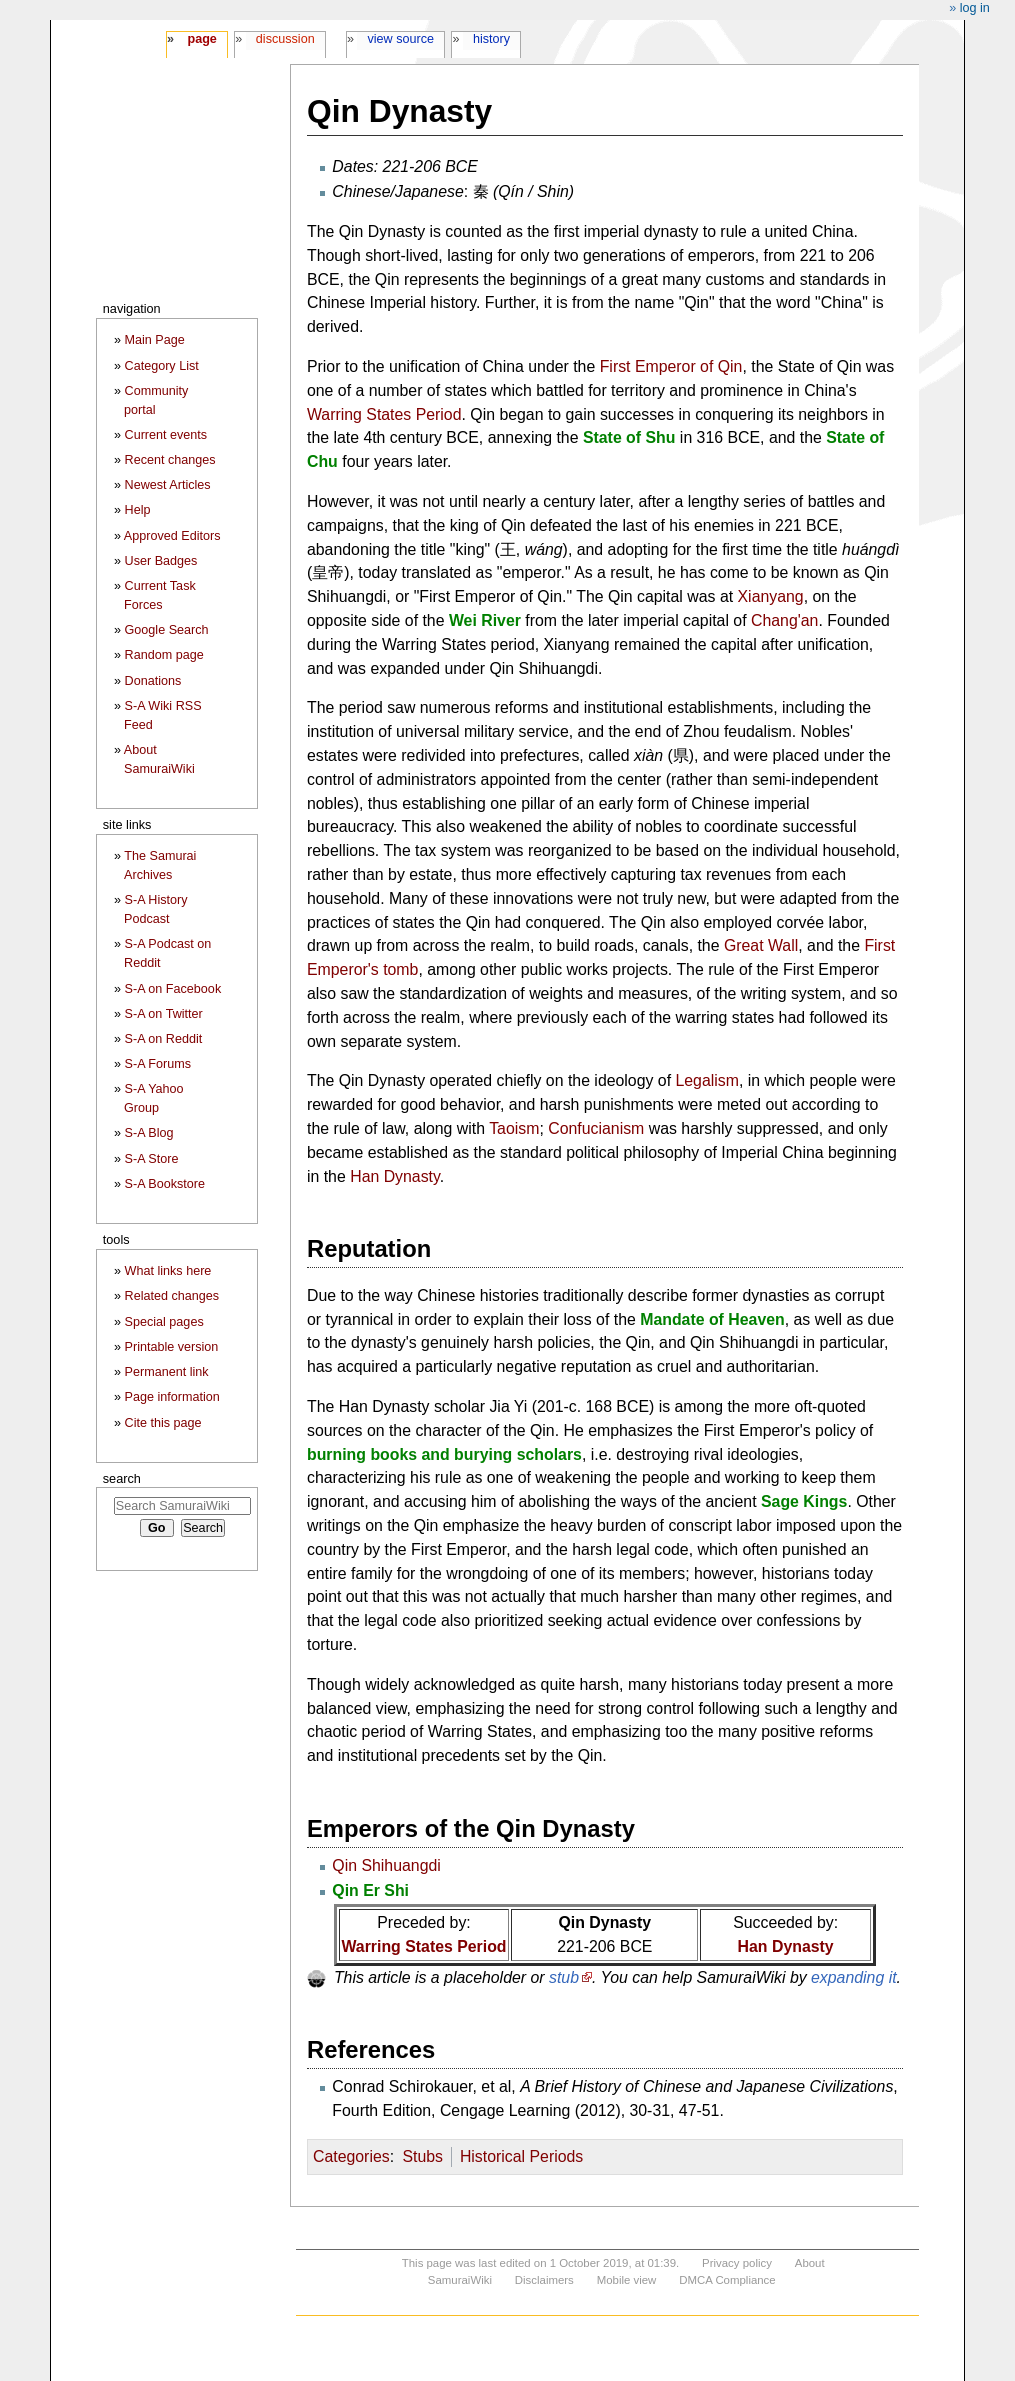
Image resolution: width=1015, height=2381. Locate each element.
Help (138, 510)
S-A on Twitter (164, 1014)
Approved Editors (172, 536)
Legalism (706, 1080)
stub (564, 1977)
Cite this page (163, 1423)
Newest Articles (168, 485)
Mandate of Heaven (712, 1319)
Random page (164, 655)
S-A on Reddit (164, 1039)
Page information (172, 1397)
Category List (162, 366)
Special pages (164, 1322)
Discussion (285, 39)
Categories (351, 2156)
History (491, 39)
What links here (168, 1271)
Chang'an (784, 620)
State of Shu (629, 437)
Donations (153, 681)
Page (201, 39)
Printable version (172, 1347)
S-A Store (152, 1159)
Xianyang (771, 596)
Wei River (485, 620)
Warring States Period (384, 414)
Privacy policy (737, 2263)
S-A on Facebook (173, 989)
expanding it (854, 1977)
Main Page (155, 340)
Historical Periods (521, 2156)
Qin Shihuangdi (386, 1865)
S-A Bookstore (165, 1184)
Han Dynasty (395, 1176)
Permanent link (167, 1372)
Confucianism (596, 1128)
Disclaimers (544, 2280)
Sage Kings (804, 1501)
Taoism (514, 1128)
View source (401, 39)
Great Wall (761, 945)
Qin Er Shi (370, 1890)
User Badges (161, 561)
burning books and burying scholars (444, 1454)
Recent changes (170, 460)
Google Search (167, 630)
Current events (166, 435)
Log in (975, 8)
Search (122, 1478)
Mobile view (627, 2280)
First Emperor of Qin (671, 366)
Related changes (172, 1296)
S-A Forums (158, 1064)
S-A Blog (149, 1133)
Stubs (422, 2156)
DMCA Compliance (727, 2280)
